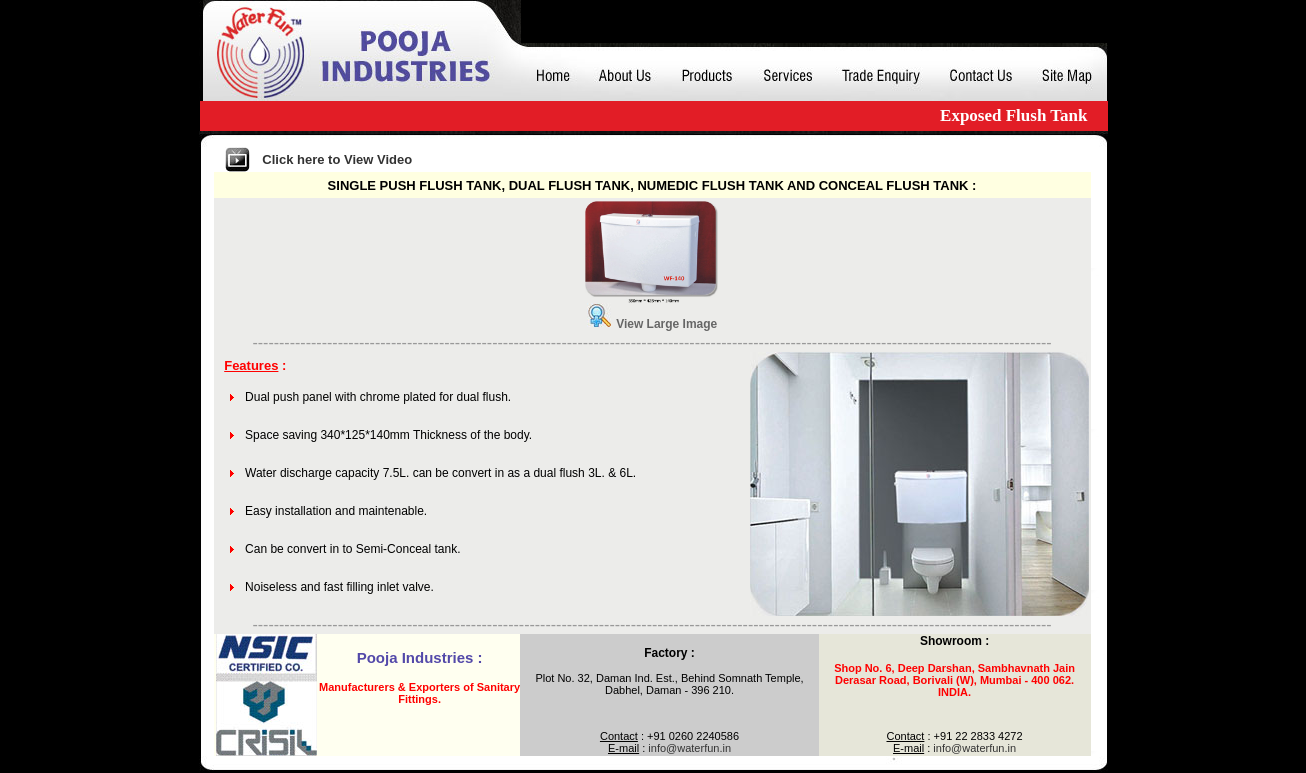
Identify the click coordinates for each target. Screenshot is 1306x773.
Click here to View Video (337, 159)
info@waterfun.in (689, 748)
